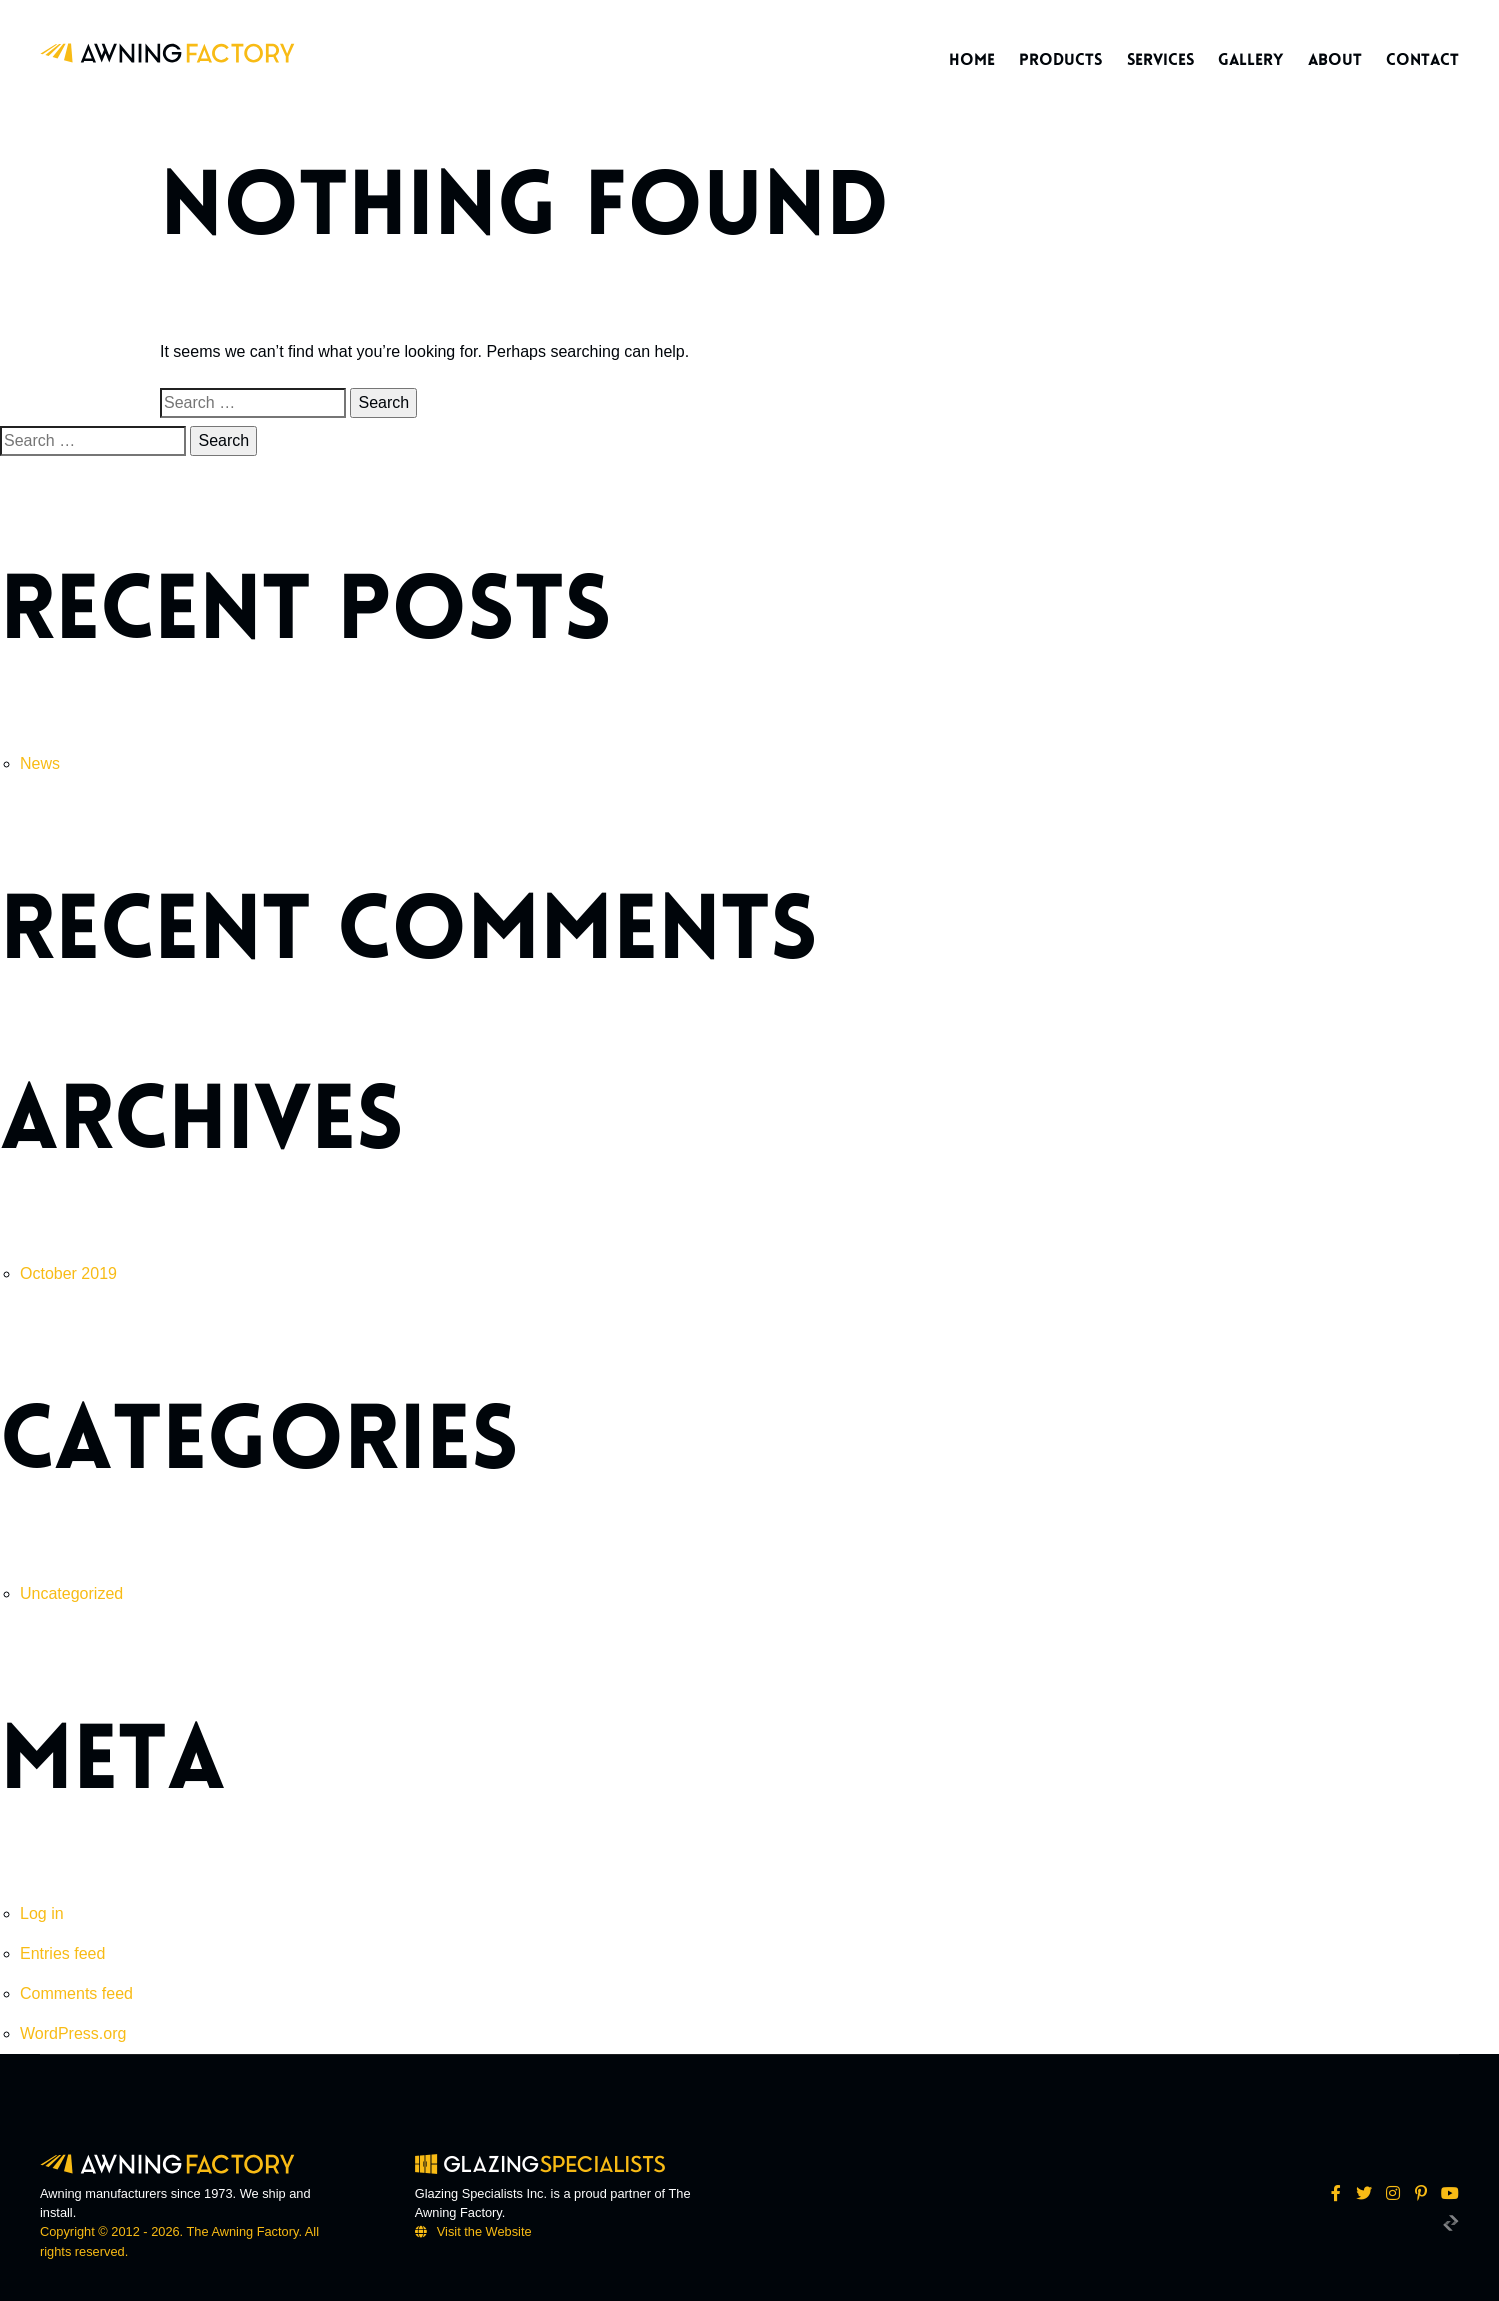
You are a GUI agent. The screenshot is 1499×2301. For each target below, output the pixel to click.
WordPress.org (73, 2033)
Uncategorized (71, 1593)
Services (1160, 60)
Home (972, 60)
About (1335, 60)
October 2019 (68, 1273)
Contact (1422, 60)
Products (1060, 60)
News (40, 763)
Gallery (1250, 60)
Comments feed (76, 1993)
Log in (42, 1913)
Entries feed (62, 1953)
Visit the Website (484, 2231)
